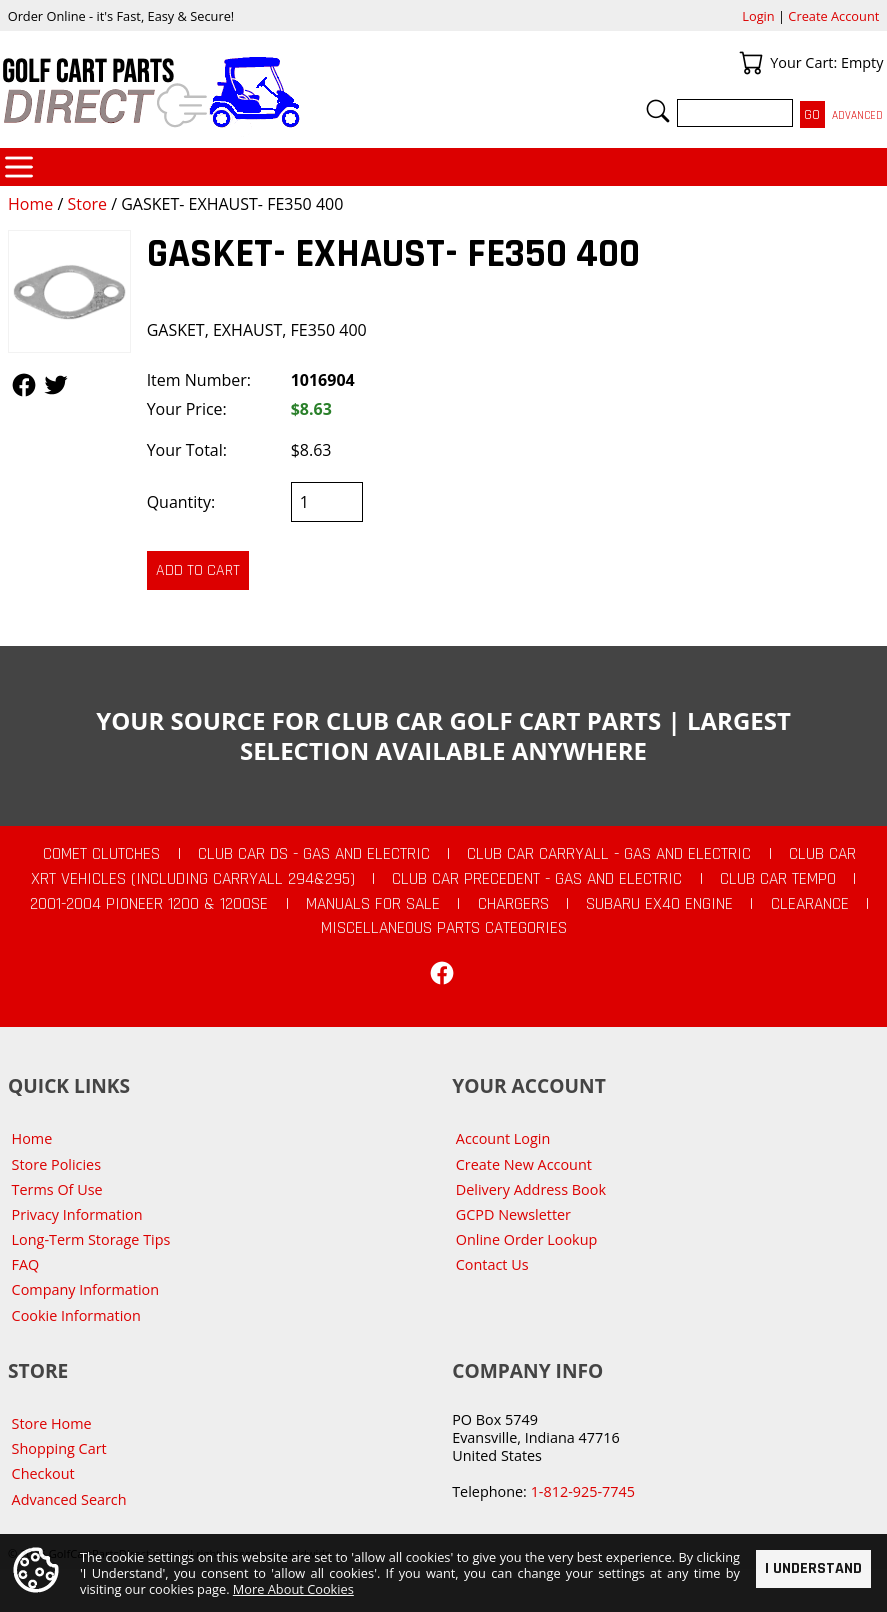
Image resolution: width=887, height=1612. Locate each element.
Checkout (43, 1473)
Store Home (52, 1423)
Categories (19, 167)
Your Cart (751, 63)
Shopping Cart (59, 1448)
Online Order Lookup (527, 1239)
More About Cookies (293, 1589)
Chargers (513, 904)
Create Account (833, 16)
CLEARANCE (810, 904)
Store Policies (56, 1164)
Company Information (85, 1289)
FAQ (26, 1264)
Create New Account (524, 1164)
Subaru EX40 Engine (659, 904)
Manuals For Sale (373, 904)
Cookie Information (76, 1315)
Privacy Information (77, 1214)
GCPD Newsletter (513, 1214)
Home (30, 204)
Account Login (503, 1138)
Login (758, 16)
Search (658, 111)
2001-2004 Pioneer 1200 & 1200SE (149, 904)
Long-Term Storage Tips (91, 1239)
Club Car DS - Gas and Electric (314, 854)
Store (87, 204)
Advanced (857, 115)
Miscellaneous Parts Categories (444, 928)
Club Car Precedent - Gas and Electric (537, 879)
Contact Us (492, 1264)
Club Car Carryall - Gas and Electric (609, 854)
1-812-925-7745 (583, 1491)
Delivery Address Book (531, 1189)
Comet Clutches (101, 854)
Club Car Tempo (778, 879)
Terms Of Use (57, 1189)
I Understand (813, 1568)
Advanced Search (69, 1499)
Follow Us (24, 385)
